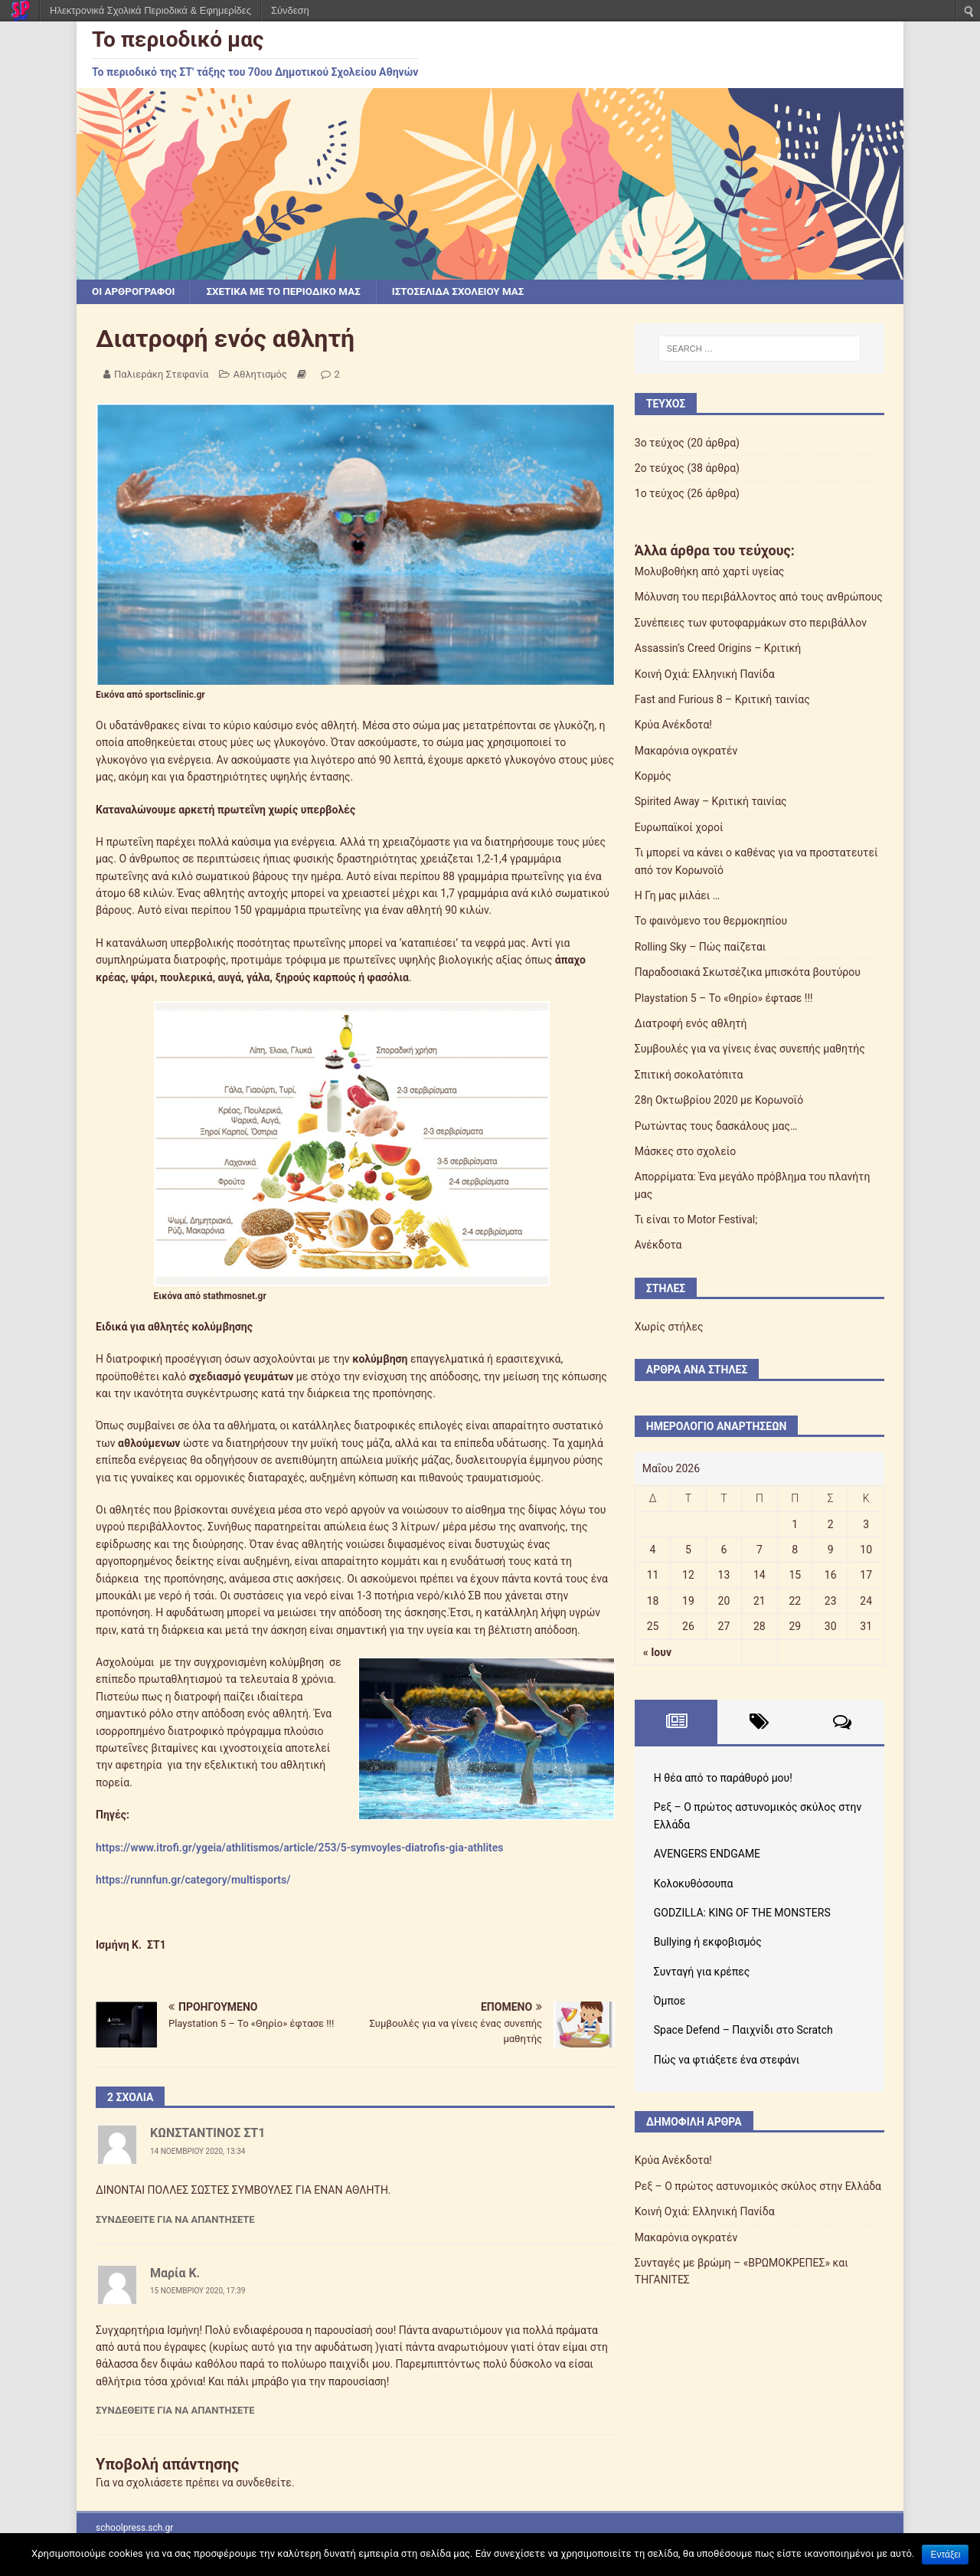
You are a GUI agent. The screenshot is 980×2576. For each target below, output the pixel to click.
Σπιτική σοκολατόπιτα (689, 1075)
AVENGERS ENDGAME (707, 1854)
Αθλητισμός (261, 375)
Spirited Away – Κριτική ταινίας (711, 802)
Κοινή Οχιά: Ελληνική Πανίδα (705, 674)
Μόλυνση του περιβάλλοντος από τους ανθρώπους (759, 597)
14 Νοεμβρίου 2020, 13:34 (197, 2152)
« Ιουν (657, 1653)
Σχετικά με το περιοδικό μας (290, 292)
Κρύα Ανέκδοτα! (673, 725)
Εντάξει (945, 2554)
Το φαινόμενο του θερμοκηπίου (711, 921)
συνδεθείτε (264, 2483)
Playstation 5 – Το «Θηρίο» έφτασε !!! (724, 999)
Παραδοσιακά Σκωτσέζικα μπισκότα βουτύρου (748, 973)
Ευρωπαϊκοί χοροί (679, 828)
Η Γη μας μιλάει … (677, 896)
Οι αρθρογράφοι (135, 292)
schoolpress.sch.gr (134, 2528)
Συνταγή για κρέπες (702, 1972)
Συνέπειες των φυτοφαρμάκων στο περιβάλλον (751, 623)
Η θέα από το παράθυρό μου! (723, 1778)
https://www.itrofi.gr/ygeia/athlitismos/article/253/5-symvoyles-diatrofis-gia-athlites (300, 1848)
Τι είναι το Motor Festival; (696, 1220)
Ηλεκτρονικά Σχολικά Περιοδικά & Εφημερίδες (150, 10)
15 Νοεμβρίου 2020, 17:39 (197, 2291)
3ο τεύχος (659, 443)
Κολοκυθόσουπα (693, 1883)
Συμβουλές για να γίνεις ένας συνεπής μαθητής (750, 1049)
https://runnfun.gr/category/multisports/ (193, 1880)
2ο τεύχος (659, 469)
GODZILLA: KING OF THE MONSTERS (742, 1913)
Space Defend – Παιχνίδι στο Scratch (743, 2030)
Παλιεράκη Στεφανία (161, 375)
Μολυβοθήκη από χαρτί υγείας (710, 572)
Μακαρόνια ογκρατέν (686, 751)
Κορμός (653, 777)
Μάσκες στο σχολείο (686, 1152)
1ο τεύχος (659, 494)
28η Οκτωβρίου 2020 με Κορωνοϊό (719, 1101)
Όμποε (670, 2001)
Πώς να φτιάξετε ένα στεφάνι (726, 2060)
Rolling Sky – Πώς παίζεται (700, 947)
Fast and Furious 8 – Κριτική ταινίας (722, 700)
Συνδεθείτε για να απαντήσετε (175, 2220)
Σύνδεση (290, 10)
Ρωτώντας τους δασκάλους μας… (716, 1127)
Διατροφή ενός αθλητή (691, 1024)
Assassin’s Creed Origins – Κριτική (718, 649)
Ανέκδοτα (658, 1245)
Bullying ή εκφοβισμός (708, 1942)
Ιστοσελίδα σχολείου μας (472, 292)
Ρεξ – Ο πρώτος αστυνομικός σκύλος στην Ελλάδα (758, 2187)
